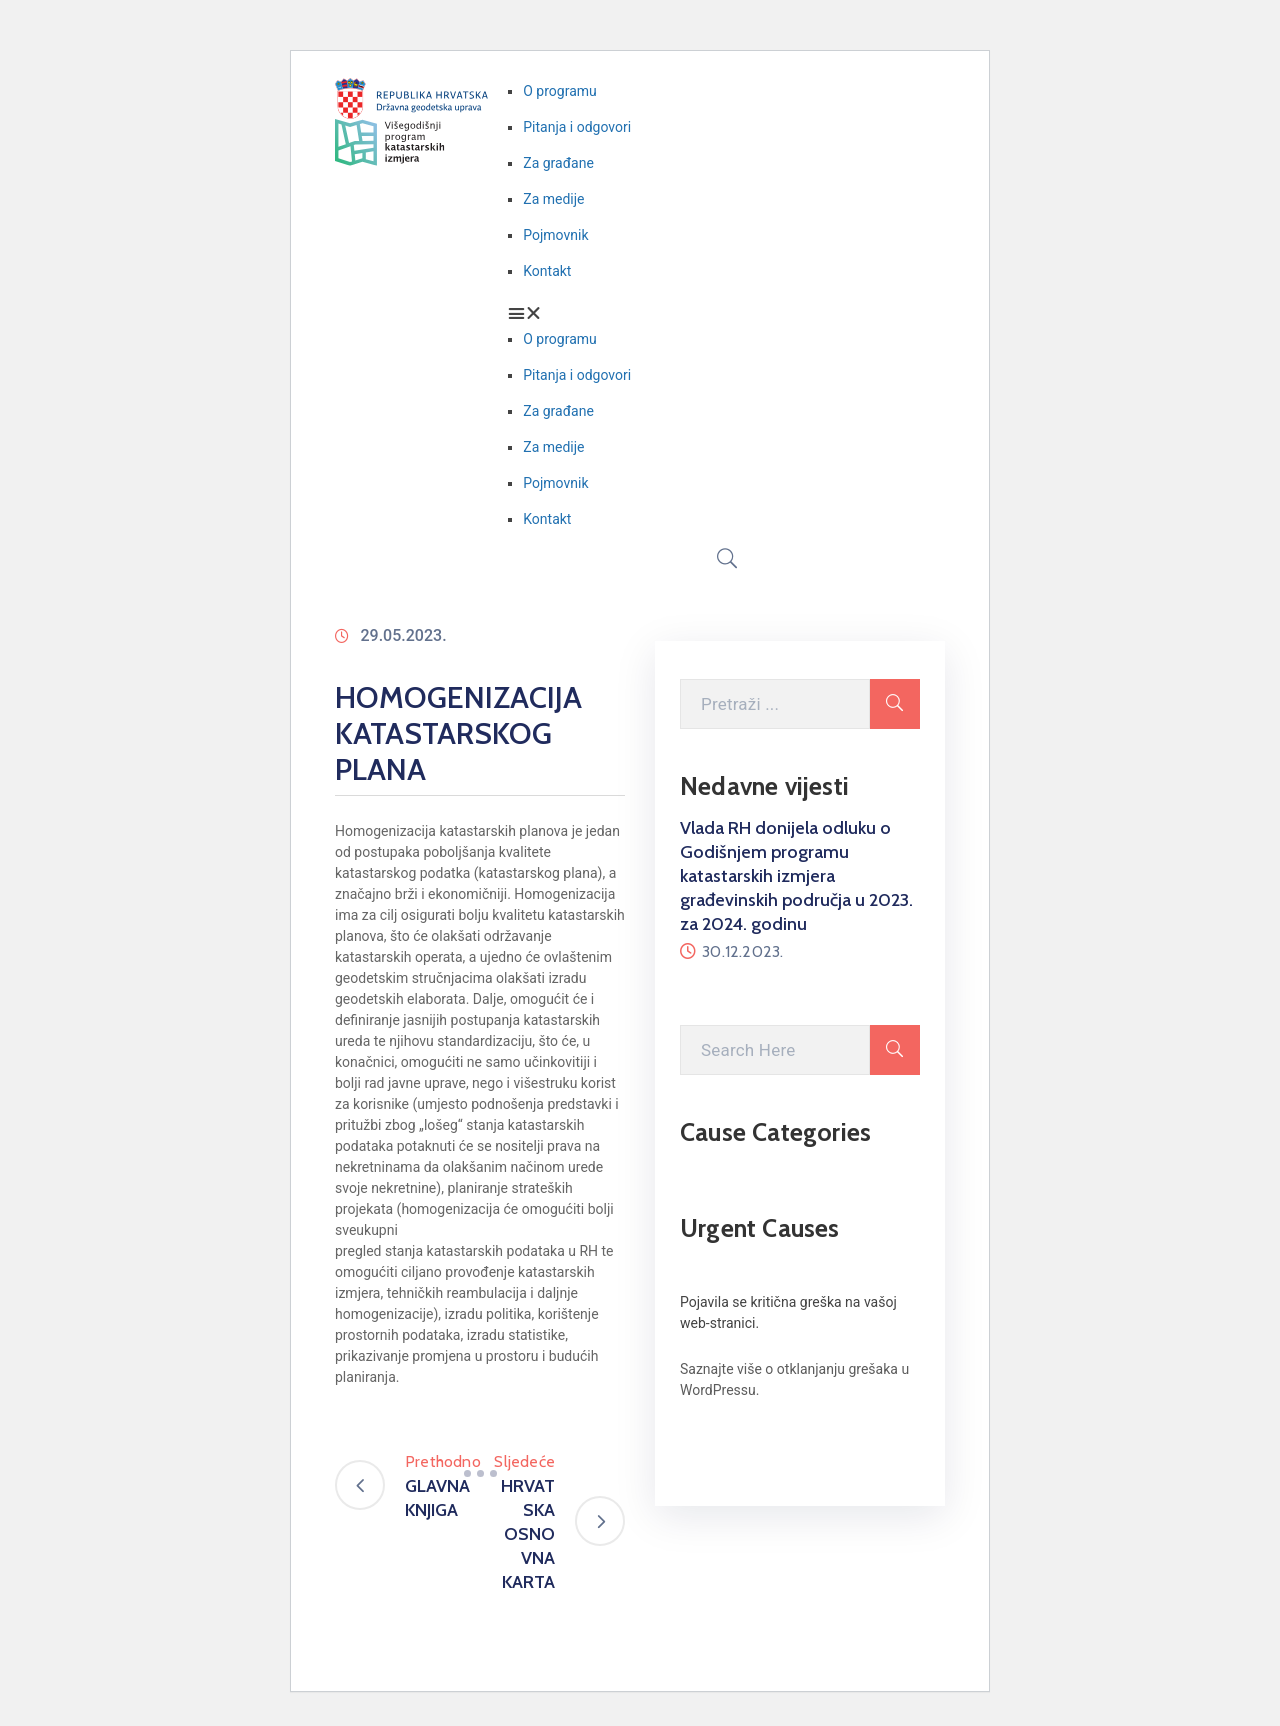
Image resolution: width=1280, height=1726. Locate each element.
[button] (726, 313)
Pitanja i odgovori (577, 127)
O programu (560, 91)
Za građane (558, 163)
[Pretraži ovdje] (775, 704)
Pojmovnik (555, 235)
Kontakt (547, 271)
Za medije (553, 199)
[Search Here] (775, 1050)
